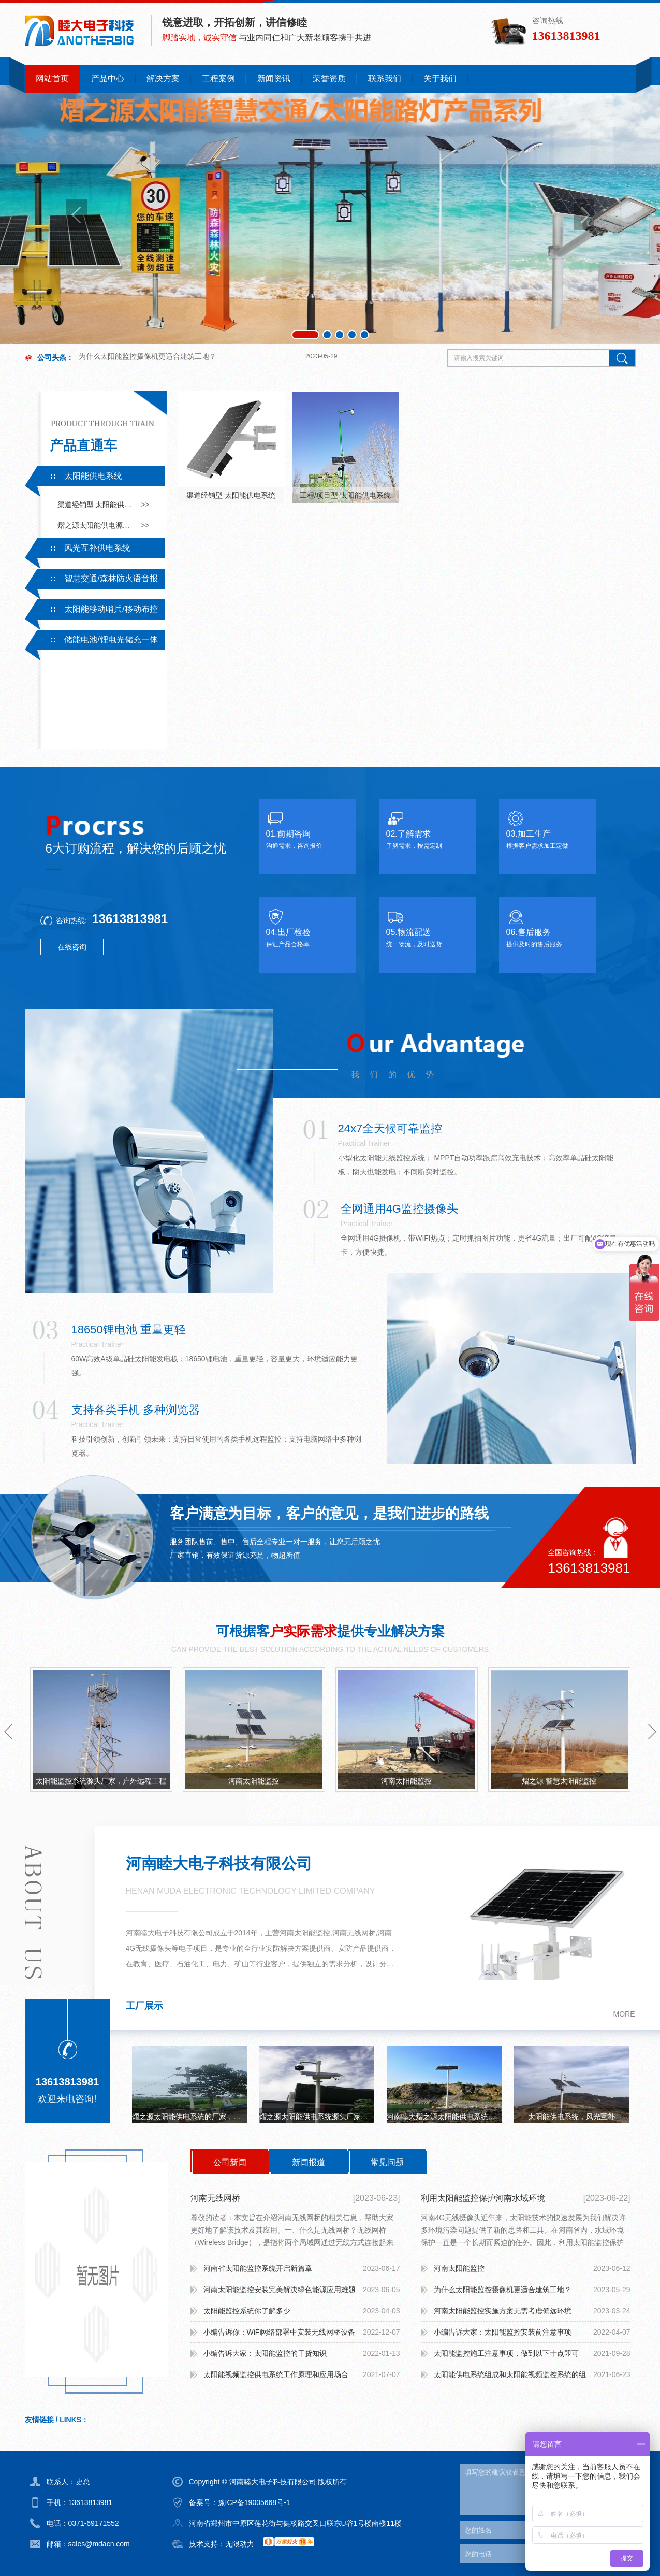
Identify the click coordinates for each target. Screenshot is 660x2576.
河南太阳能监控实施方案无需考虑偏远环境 (502, 2311)
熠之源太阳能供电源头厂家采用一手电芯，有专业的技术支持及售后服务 (96, 525)
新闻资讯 (273, 78)
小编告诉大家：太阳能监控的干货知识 (265, 2353)
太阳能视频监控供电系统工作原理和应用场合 (275, 2374)
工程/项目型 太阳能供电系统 (345, 495)
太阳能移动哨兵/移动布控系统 (91, 612)
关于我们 (440, 78)
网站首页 (52, 78)
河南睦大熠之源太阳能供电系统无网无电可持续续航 (444, 2116)
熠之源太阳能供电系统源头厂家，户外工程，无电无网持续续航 (316, 2116)
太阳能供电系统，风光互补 (571, 2116)
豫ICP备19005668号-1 (254, 2502)
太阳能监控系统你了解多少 (246, 2311)
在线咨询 (71, 947)
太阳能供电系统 (93, 475)
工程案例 (218, 78)
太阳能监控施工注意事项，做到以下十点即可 (506, 2353)
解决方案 (163, 78)
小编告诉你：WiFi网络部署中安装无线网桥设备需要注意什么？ (279, 2335)
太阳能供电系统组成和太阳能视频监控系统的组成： (510, 2377)
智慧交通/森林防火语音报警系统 (91, 581)
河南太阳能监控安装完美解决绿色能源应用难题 (279, 2289)
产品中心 (107, 78)
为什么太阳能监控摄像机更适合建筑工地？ (147, 346)
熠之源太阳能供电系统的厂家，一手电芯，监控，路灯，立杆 (189, 2116)
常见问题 (387, 2162)
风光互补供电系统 (97, 547)
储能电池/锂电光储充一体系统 (91, 642)
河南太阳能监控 (253, 1781)
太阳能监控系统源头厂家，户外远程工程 (101, 1781)
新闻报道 (308, 2162)
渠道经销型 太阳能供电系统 (96, 504)
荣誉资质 (329, 78)
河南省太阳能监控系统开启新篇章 (257, 2268)
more (624, 2014)
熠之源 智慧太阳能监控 (559, 1781)
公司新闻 (229, 2162)
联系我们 (384, 78)
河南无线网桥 (215, 2198)
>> (145, 504)
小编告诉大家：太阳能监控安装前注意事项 (502, 2332)
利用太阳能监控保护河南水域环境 (483, 2198)
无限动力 (239, 2544)
